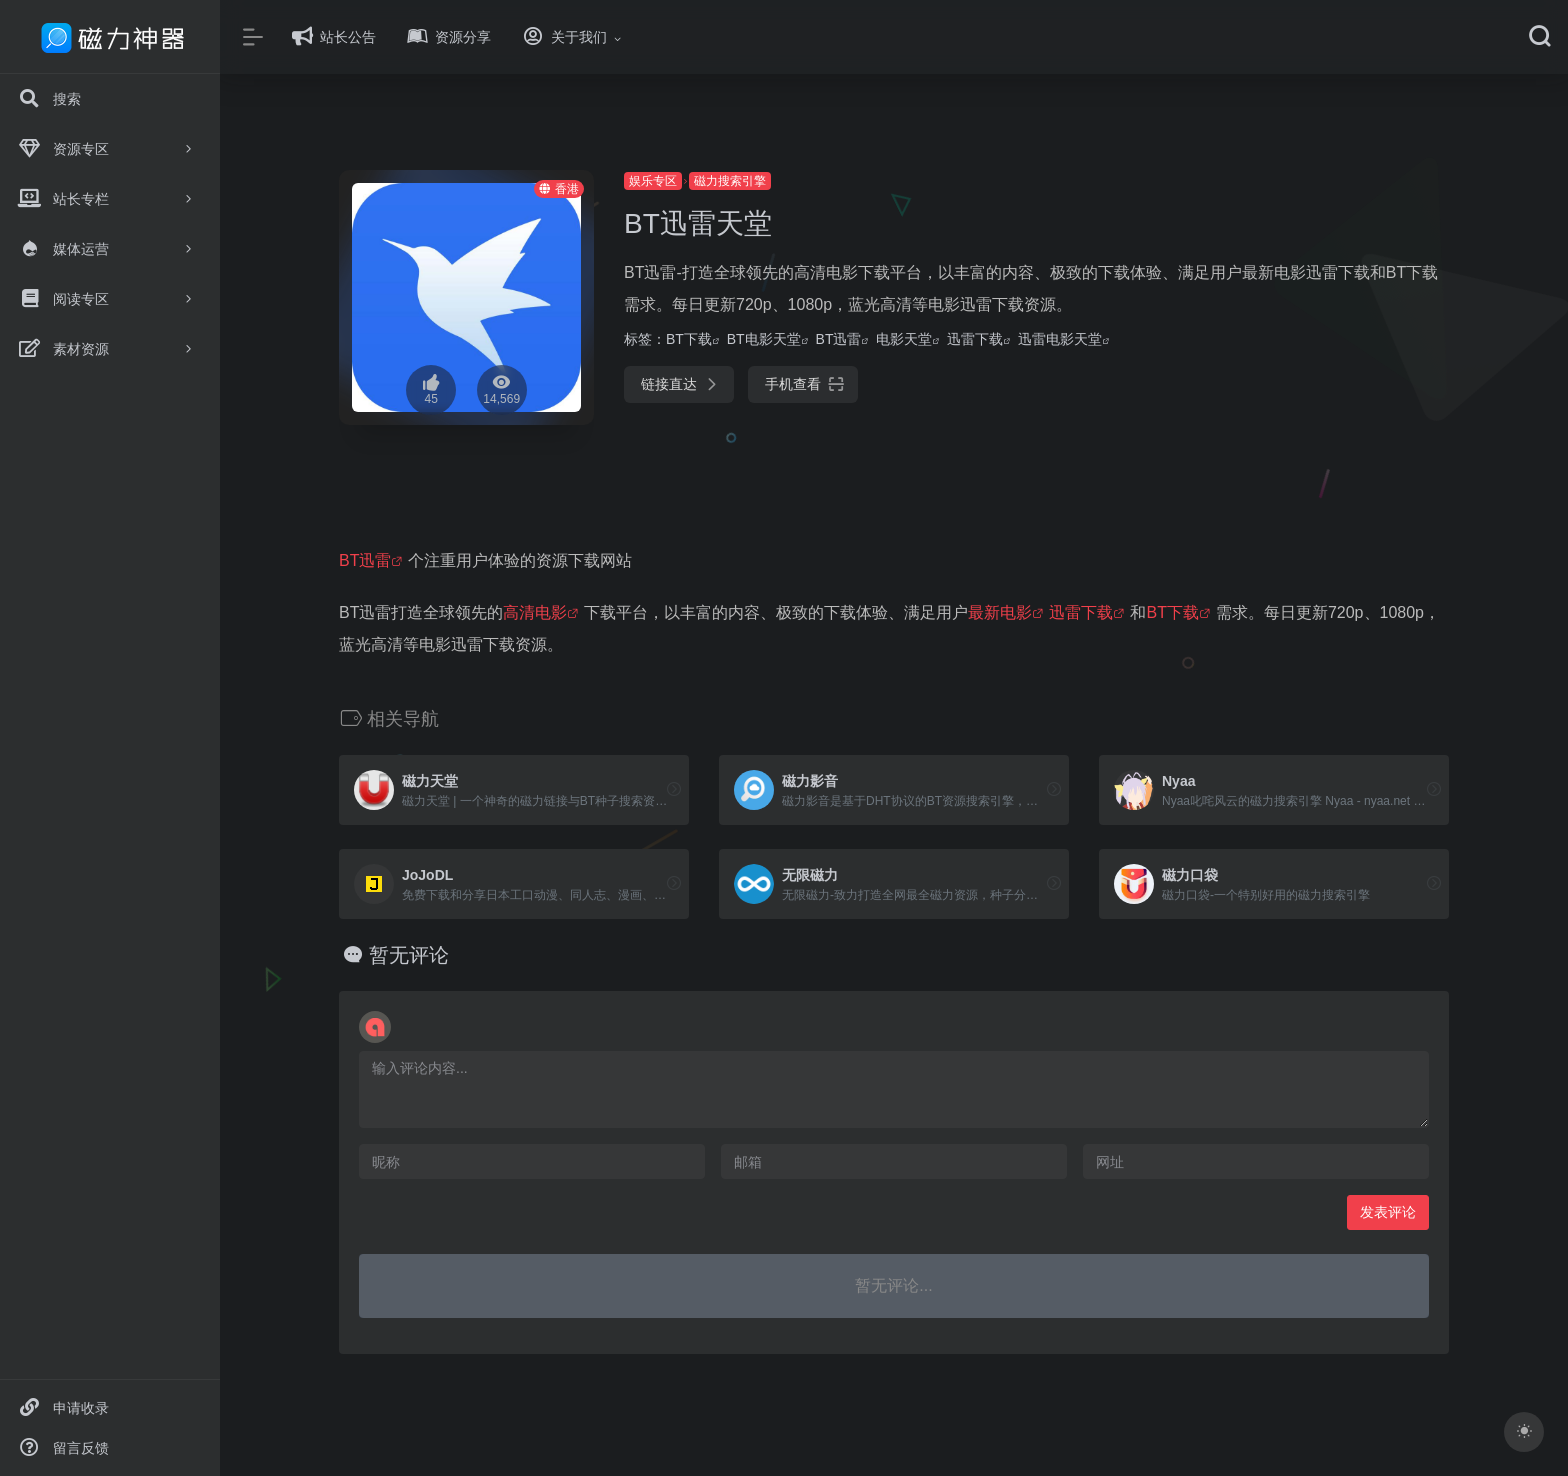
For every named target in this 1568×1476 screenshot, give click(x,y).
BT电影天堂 (764, 339)
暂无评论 (409, 955)
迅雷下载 (975, 339)
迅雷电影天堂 (1060, 339)
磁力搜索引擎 (730, 181)
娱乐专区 (653, 181)
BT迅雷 (839, 339)
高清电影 (535, 612)
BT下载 (689, 339)
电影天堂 (904, 339)
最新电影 (1000, 612)
